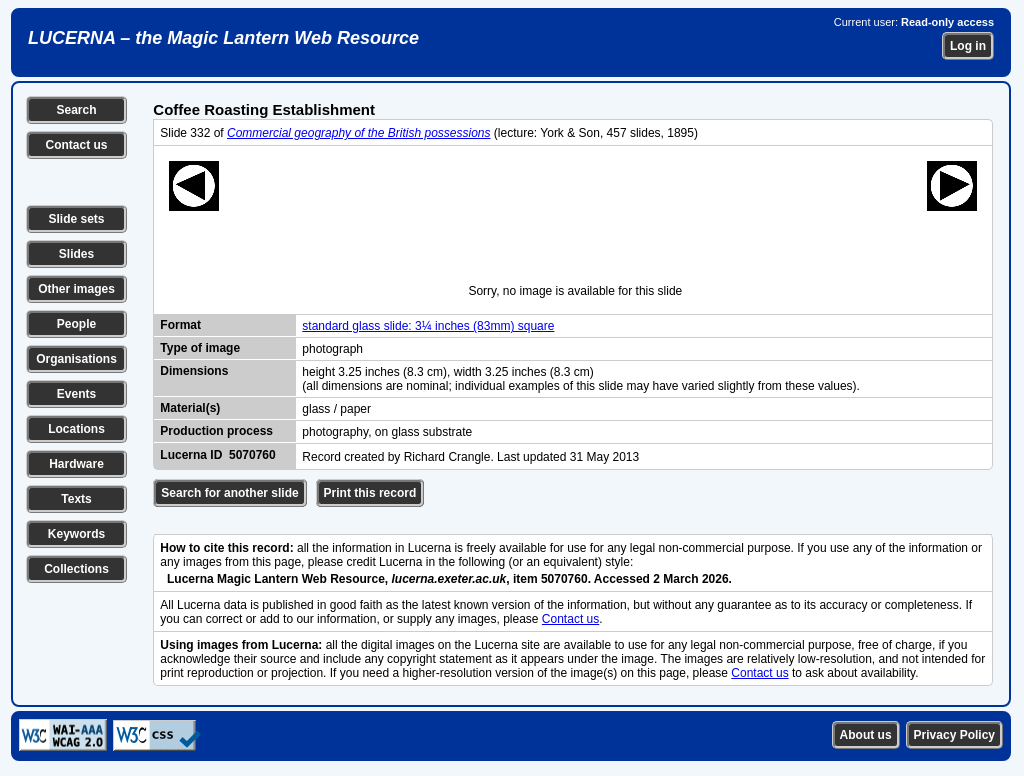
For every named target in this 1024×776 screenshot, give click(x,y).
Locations (76, 429)
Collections (76, 569)
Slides (76, 254)
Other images (76, 289)
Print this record (370, 493)
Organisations (76, 359)
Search (76, 110)
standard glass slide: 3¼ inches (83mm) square (428, 326)
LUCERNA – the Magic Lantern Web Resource (223, 38)
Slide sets (76, 219)
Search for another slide (229, 493)
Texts (76, 499)
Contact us (76, 145)
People (76, 324)
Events (76, 394)
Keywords (76, 534)
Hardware (76, 464)
